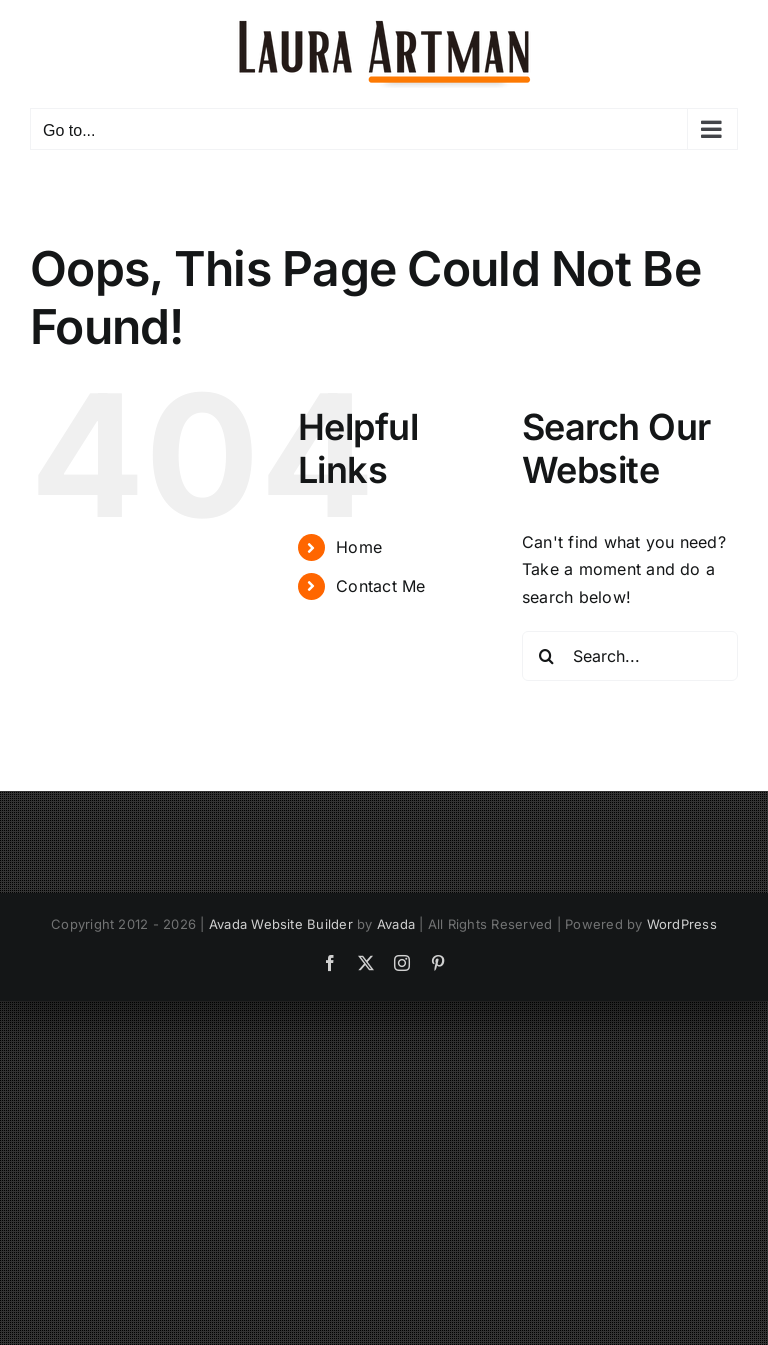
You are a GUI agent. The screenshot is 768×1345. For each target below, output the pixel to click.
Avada (396, 924)
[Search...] (630, 656)
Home (359, 547)
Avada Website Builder (281, 924)
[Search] (547, 656)
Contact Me (380, 586)
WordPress (682, 924)
